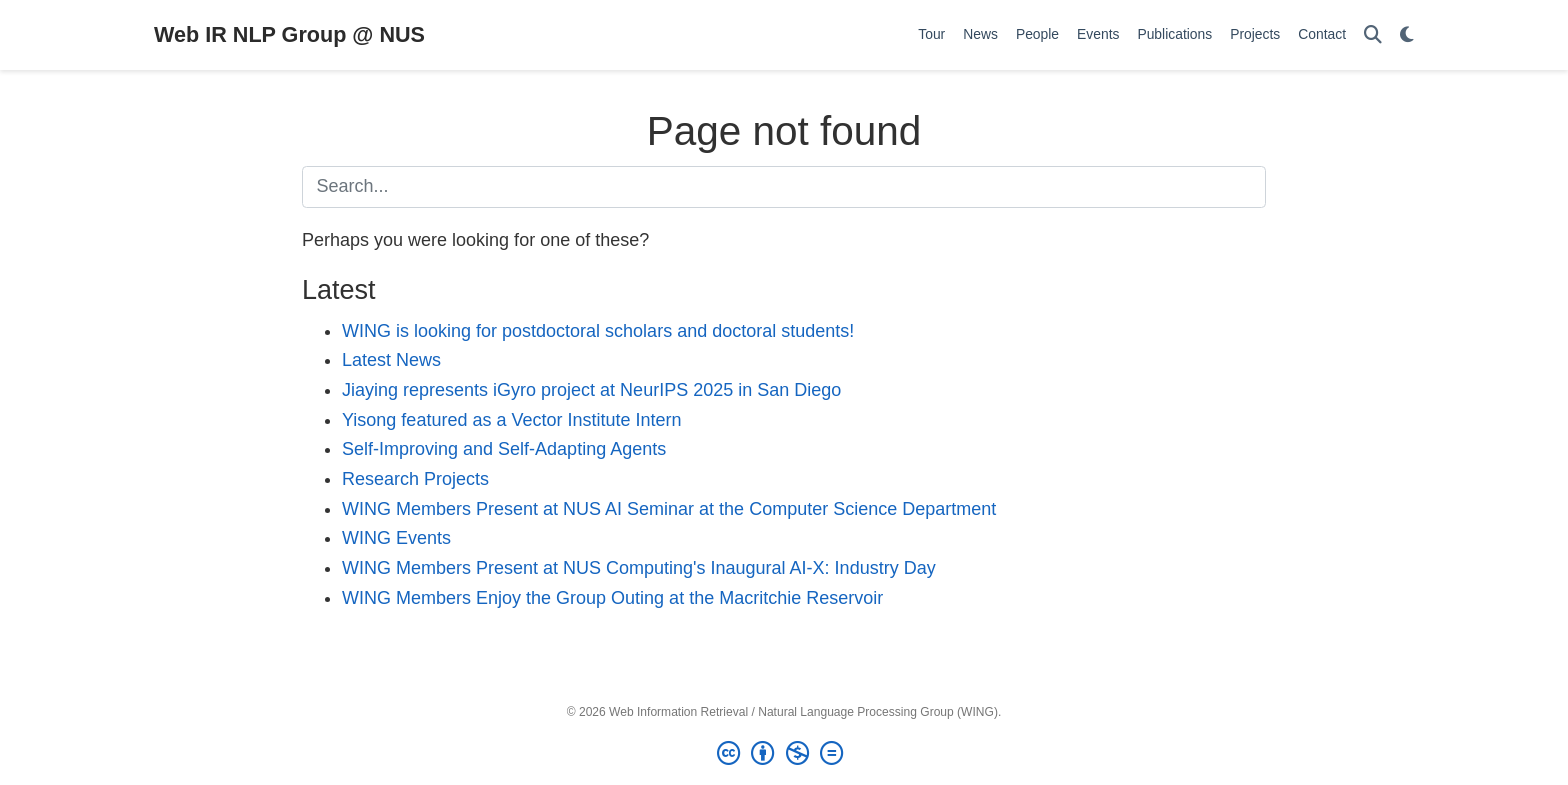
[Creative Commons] (784, 754)
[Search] (1373, 35)
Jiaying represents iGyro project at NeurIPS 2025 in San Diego (591, 390)
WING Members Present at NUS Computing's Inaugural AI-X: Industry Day (639, 568)
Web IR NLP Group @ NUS (289, 34)
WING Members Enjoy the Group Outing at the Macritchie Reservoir (612, 598)
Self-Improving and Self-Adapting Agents (504, 449)
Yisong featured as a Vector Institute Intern (512, 420)
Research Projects (415, 479)
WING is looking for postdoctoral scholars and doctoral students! (598, 331)
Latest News (391, 360)
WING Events (396, 538)
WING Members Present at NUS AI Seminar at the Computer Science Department (669, 509)
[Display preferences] (1407, 35)
